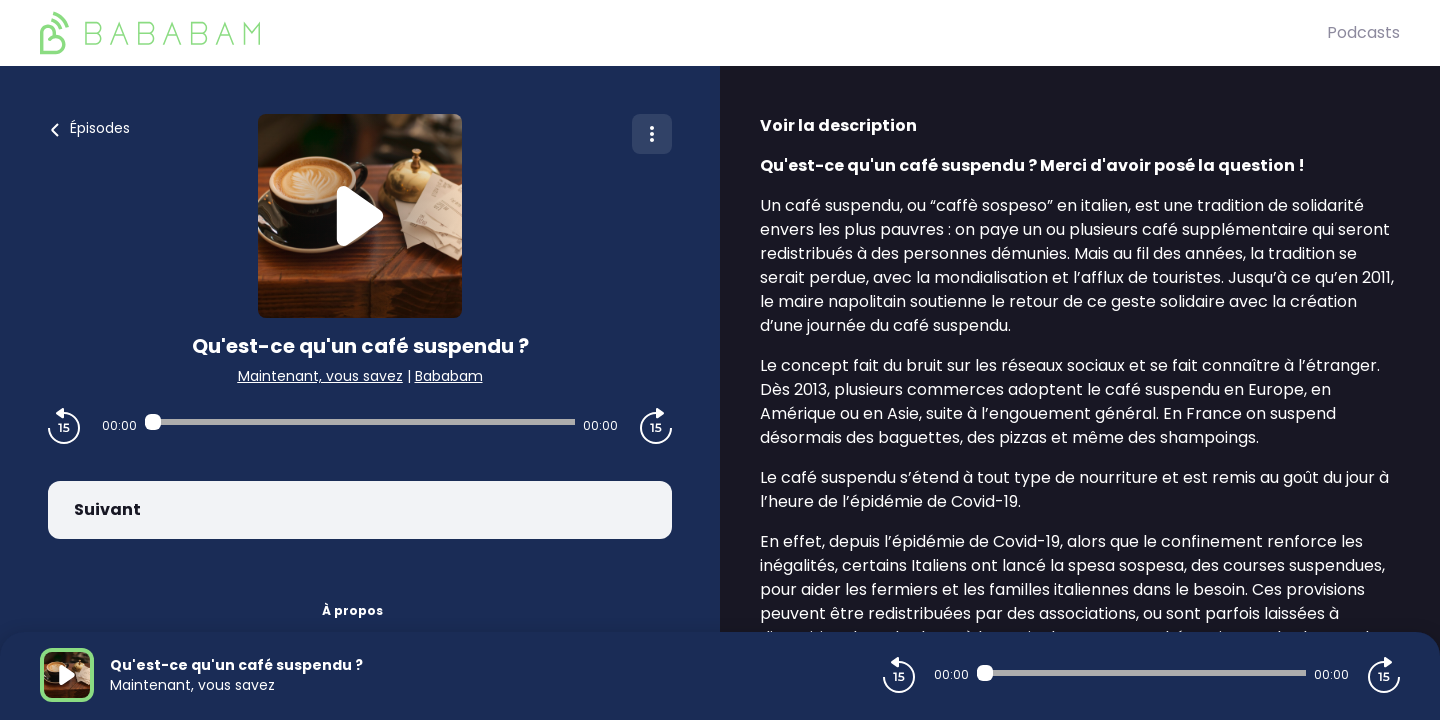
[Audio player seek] (359, 422)
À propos (352, 610)
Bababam (449, 376)
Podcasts (1363, 32)
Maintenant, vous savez (320, 376)
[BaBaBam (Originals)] (683, 33)
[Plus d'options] (652, 134)
